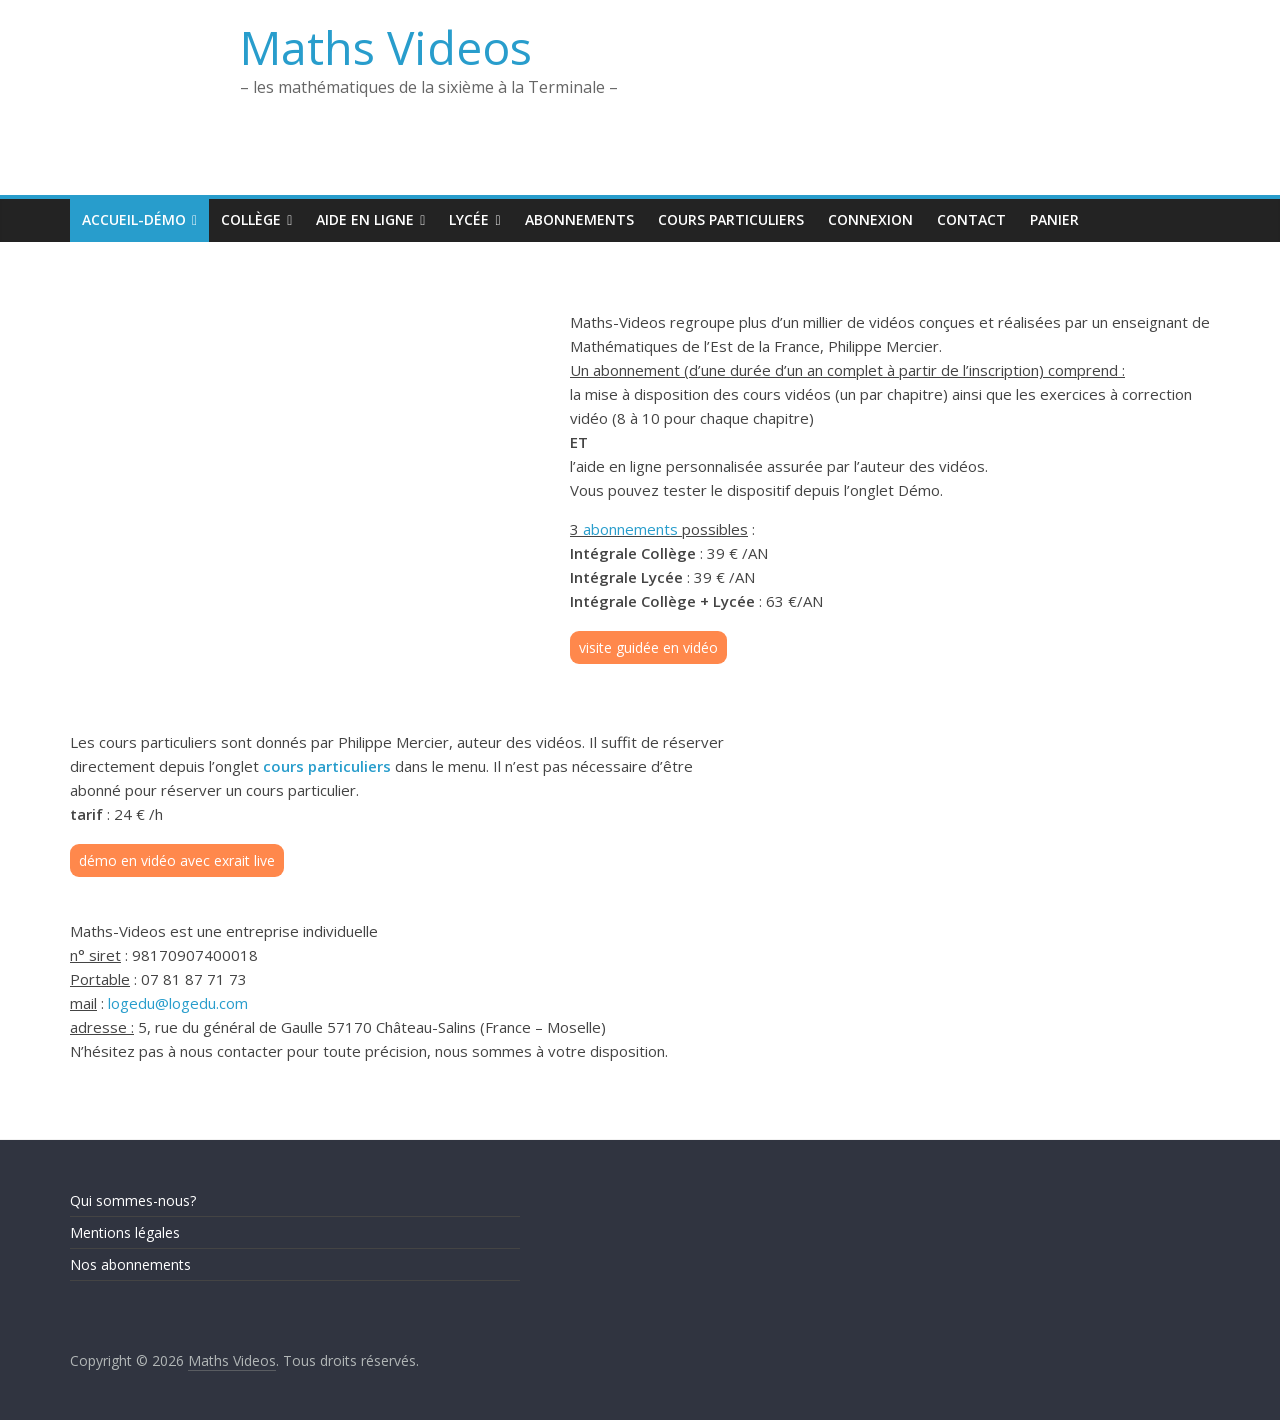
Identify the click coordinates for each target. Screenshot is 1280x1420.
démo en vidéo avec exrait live (177, 860)
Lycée (469, 219)
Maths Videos (386, 47)
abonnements (630, 529)
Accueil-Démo (134, 219)
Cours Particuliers (731, 219)
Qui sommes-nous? (133, 1200)
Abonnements (579, 219)
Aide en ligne (365, 219)
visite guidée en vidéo (648, 647)
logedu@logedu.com (178, 1003)
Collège (251, 219)
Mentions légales (125, 1232)
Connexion (870, 219)
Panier (1054, 219)
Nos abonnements (130, 1264)
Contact (971, 219)
